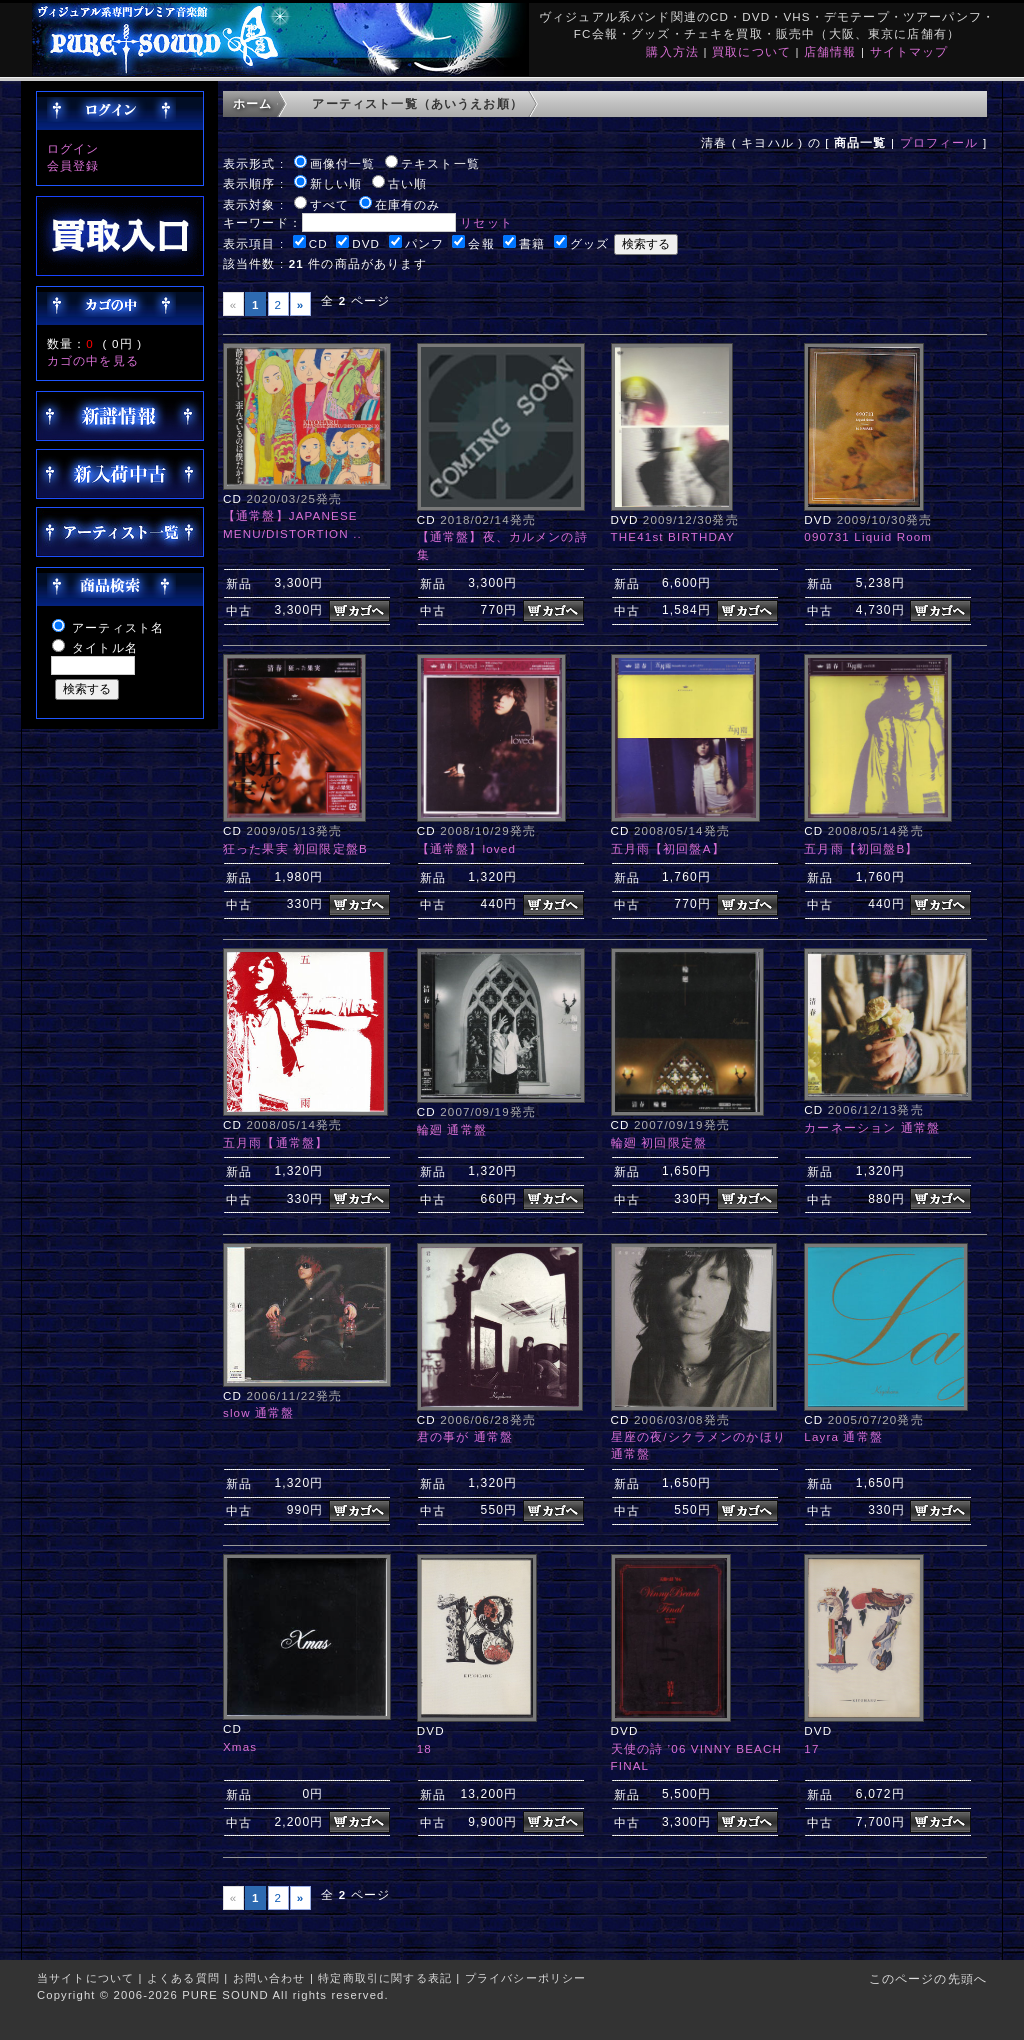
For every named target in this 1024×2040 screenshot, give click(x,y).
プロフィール (939, 142)
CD (318, 243)
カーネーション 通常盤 (872, 1127)
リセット (486, 222)
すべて (329, 204)
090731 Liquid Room (868, 536)
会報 (481, 243)
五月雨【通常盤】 (275, 1142)
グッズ (589, 243)
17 (811, 1748)
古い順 (407, 183)
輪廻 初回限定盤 (659, 1142)
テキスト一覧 (440, 163)
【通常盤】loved (466, 848)
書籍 (532, 243)
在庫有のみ (408, 204)
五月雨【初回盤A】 (668, 848)
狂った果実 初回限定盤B (295, 848)
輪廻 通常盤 (452, 1129)
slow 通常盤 (259, 1412)
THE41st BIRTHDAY (673, 536)
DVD (366, 243)
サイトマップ (909, 51)
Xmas (240, 1746)
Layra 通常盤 (843, 1436)
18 (424, 1748)
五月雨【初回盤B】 (861, 848)
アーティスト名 (118, 627)
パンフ (424, 243)
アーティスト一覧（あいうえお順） (417, 103)
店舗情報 (830, 51)
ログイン (73, 148)
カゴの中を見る (93, 360)
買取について (751, 51)
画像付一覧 (343, 163)
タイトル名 (105, 647)
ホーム (252, 103)
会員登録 (73, 165)
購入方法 (672, 51)
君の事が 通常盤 (465, 1436)
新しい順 (336, 183)
